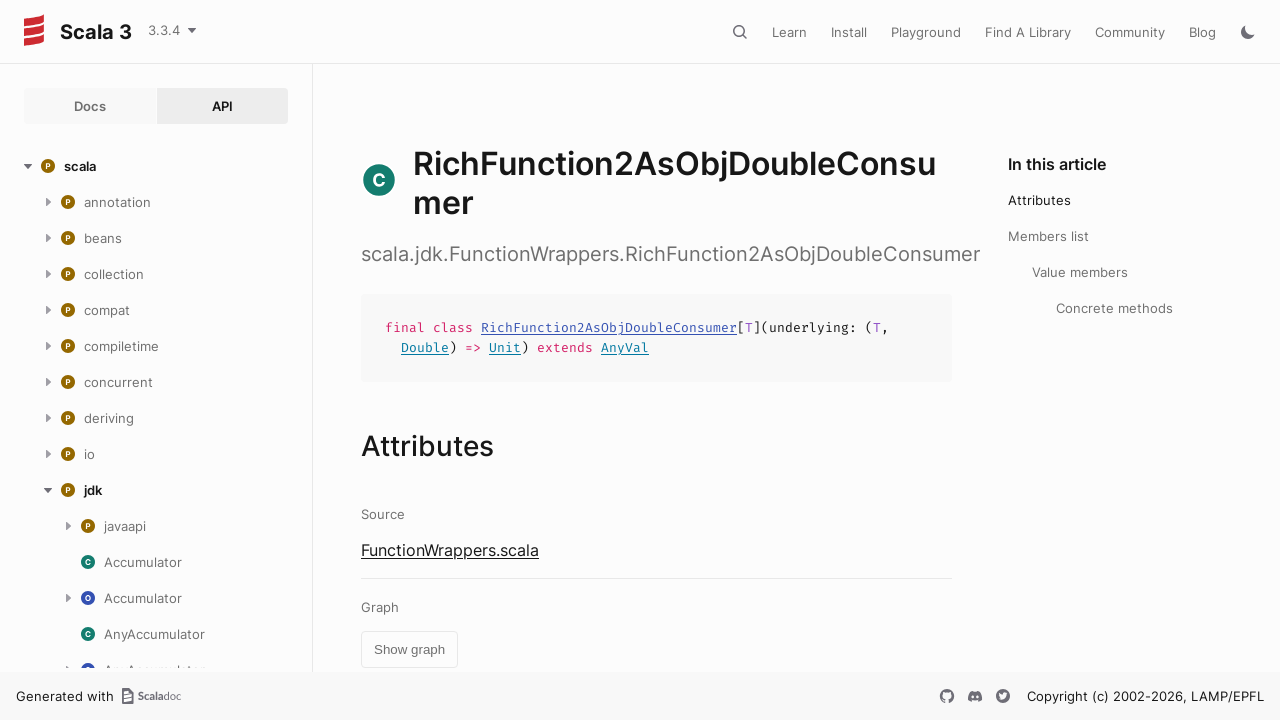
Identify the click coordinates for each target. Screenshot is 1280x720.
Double (425, 347)
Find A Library (1028, 32)
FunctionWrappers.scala (450, 550)
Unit (505, 347)
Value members (1080, 272)
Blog (1202, 32)
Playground (926, 32)
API (222, 106)
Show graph (409, 649)
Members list (1048, 236)
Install (849, 32)
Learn (789, 32)
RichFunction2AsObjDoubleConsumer (609, 327)
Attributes (1039, 200)
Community (1130, 32)
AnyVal (625, 347)
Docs (90, 106)
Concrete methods (1114, 308)
